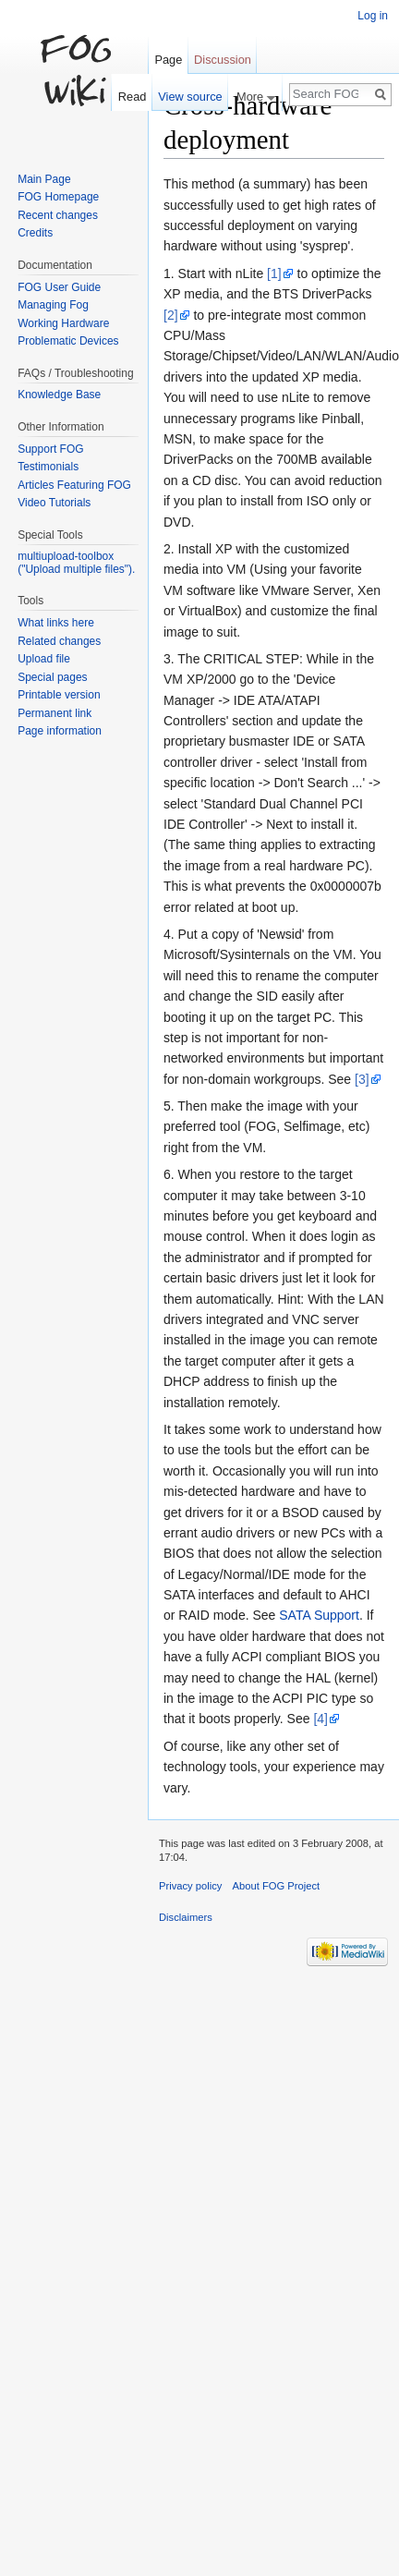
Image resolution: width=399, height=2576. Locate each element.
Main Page (44, 179)
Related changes (59, 641)
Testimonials (48, 466)
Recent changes (58, 215)
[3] (362, 1079)
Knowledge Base (59, 394)
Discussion (222, 60)
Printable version (59, 694)
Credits (35, 232)
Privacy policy (190, 1885)
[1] (274, 273)
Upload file (44, 658)
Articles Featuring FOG (74, 485)
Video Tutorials (54, 502)
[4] (320, 1718)
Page (168, 60)
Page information (60, 730)
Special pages (52, 677)
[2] (170, 315)
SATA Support (319, 1615)
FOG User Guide (59, 287)
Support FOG (50, 449)
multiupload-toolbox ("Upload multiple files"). (76, 563)
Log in (372, 15)
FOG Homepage (58, 196)
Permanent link (54, 713)
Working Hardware (63, 323)
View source (190, 96)
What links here (56, 622)
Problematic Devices (68, 340)
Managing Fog (53, 304)
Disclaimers (185, 1917)
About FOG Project (276, 1885)
